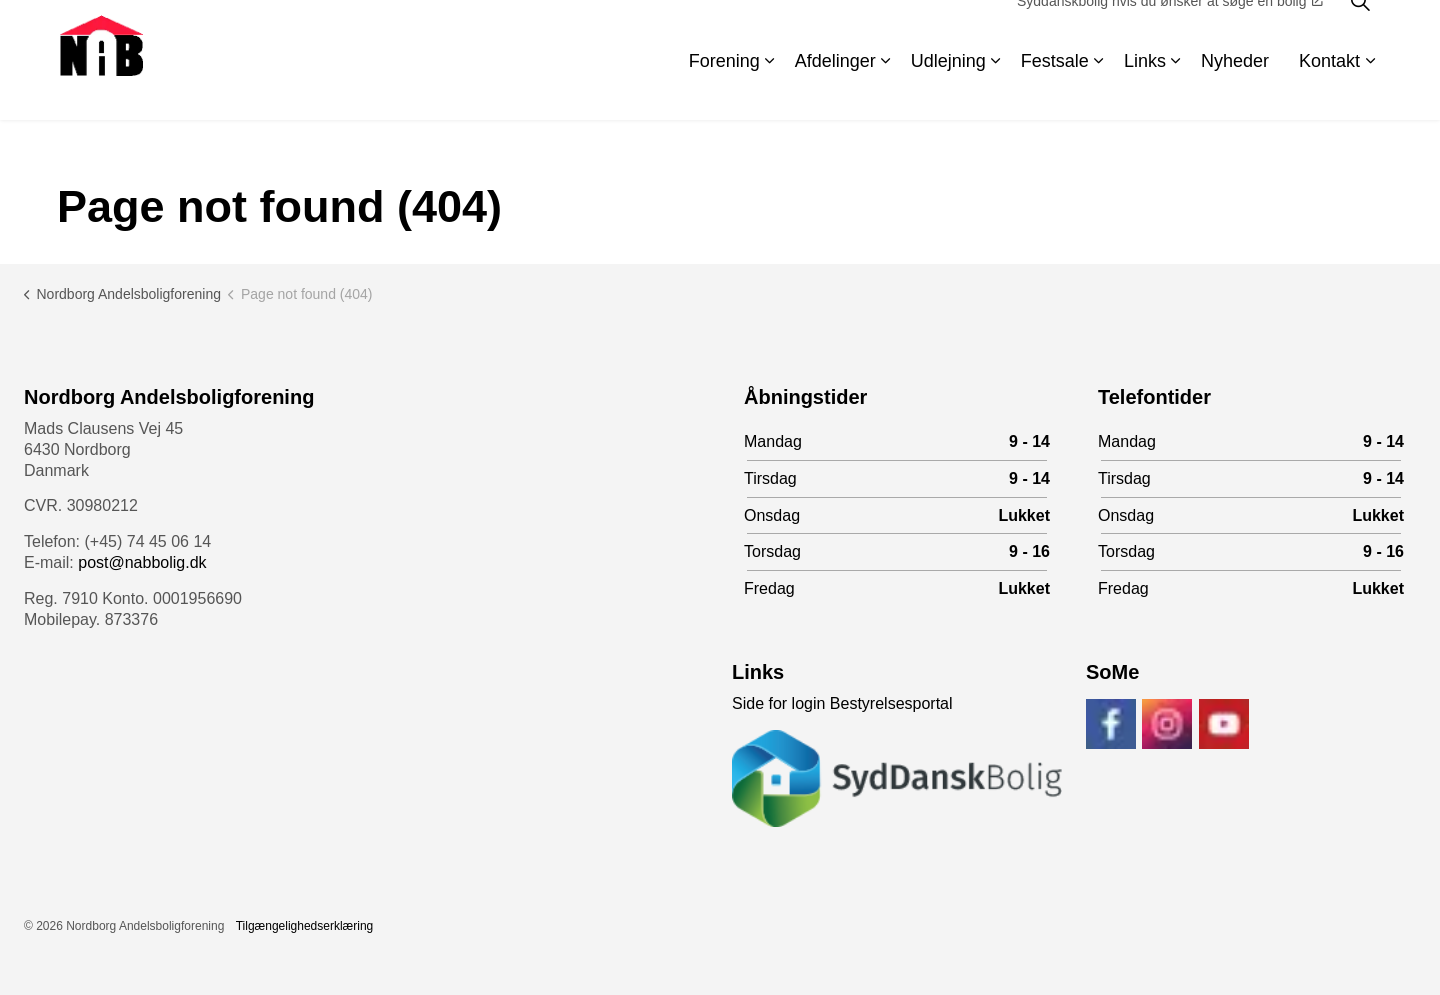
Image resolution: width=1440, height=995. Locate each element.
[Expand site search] (1360, 30)
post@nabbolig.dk (142, 562)
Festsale (1055, 90)
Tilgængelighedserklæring (305, 926)
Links (1145, 90)
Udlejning (948, 90)
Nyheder (1235, 90)
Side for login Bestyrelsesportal (842, 703)
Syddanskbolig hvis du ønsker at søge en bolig (1170, 30)
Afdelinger (835, 90)
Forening (724, 90)
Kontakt (1329, 90)
